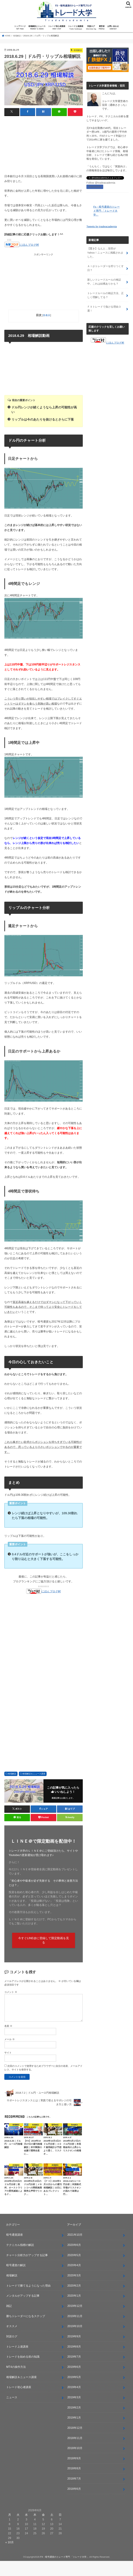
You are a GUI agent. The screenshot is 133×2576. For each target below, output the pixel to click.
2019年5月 (74, 2378)
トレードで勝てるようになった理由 (28, 2286)
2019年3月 (74, 2398)
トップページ (20, 27)
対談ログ (91, 27)
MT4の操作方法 (16, 2368)
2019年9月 (74, 2337)
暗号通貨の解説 (16, 2266)
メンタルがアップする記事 (22, 2297)
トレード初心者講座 (56, 27)
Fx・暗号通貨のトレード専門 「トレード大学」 (106, 210)
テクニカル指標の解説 (20, 2246)
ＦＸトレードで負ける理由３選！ (104, 301)
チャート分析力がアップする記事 (27, 2256)
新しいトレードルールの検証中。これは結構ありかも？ (104, 275)
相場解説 (12, 1773)
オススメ (11, 2327)
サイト (8, 2054)
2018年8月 (74, 2469)
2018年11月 (74, 2439)
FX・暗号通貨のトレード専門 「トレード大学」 (64, 2558)
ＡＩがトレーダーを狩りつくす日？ (105, 262)
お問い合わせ (113, 27)
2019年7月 (74, 2358)
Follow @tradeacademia (100, 182)
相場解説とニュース (37, 27)
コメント (10, 1993)
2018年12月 (74, 2429)
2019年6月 (74, 2368)
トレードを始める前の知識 (22, 2358)
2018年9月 (74, 2459)
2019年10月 (74, 2327)
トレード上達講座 (75, 27)
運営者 (102, 27)
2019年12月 (74, 2307)
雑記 (9, 2307)
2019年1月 (74, 2418)
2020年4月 (74, 2266)
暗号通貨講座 (14, 2236)
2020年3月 (74, 2276)
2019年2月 (74, 2408)
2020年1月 (74, 2297)
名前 (8, 2027)
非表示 (46, 314)
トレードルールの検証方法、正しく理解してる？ (105, 288)
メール (9, 2040)
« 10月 (9, 2543)
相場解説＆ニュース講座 (34, 1773)
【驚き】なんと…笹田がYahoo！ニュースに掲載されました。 (106, 249)
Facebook (94, 186)
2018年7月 (74, 2479)
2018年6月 (74, 2490)
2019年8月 (74, 2347)
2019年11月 (74, 2317)
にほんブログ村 (21, 244)
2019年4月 (74, 2388)
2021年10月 (74, 2236)
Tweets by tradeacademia (101, 225)
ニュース (11, 2398)
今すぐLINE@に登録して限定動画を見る (43, 1941)
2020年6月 (74, 2246)
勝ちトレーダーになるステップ (25, 2317)
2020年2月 (74, 2286)
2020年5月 (74, 2256)
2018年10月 (74, 2449)
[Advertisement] (43, 144)
